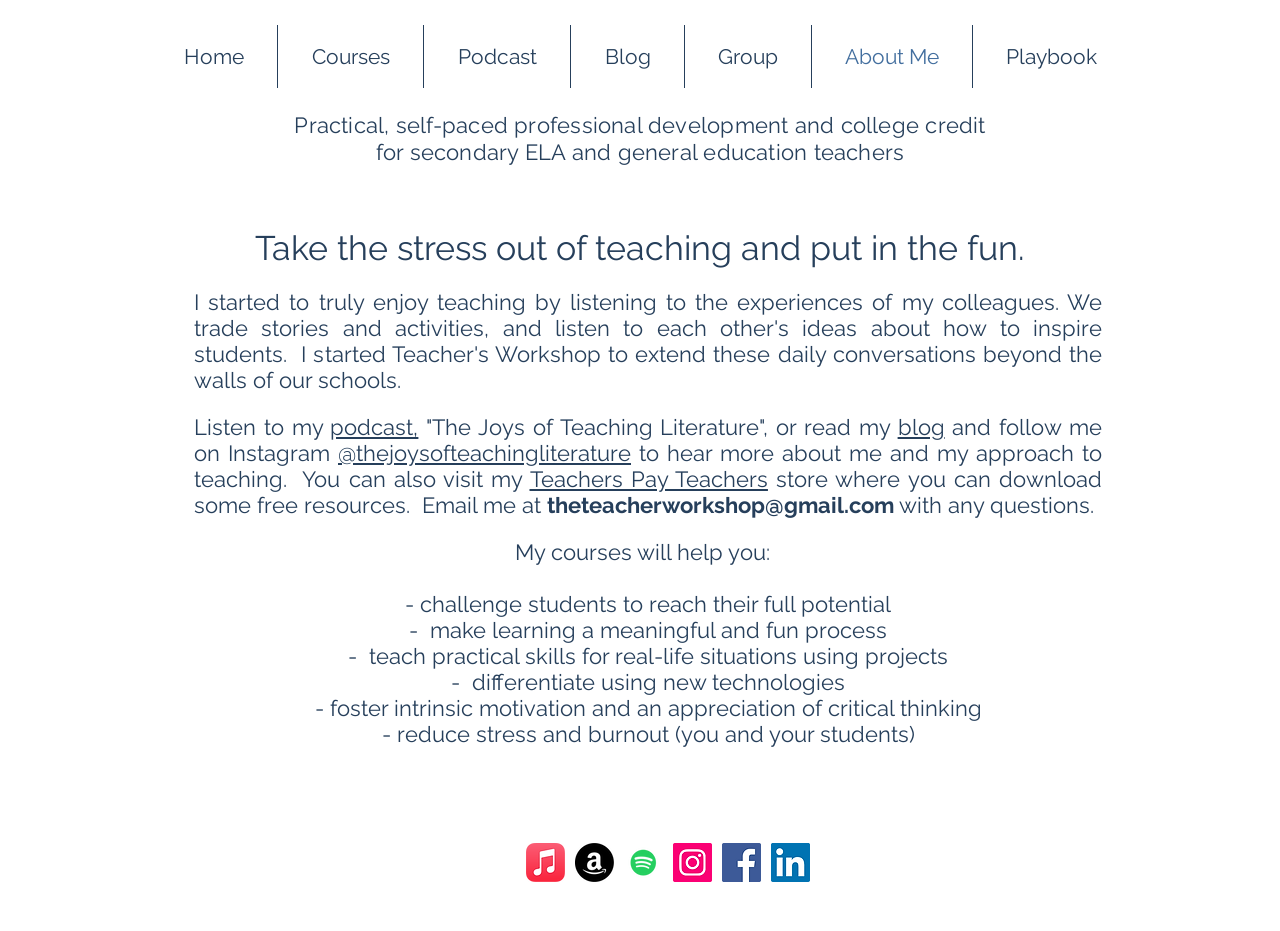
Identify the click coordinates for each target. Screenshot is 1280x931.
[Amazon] (594, 862)
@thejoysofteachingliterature (484, 453)
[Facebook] (741, 862)
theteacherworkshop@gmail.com (720, 505)
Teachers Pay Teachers (649, 479)
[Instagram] (692, 862)
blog (921, 427)
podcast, (374, 427)
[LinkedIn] (790, 862)
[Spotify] (643, 862)
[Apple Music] (545, 862)
